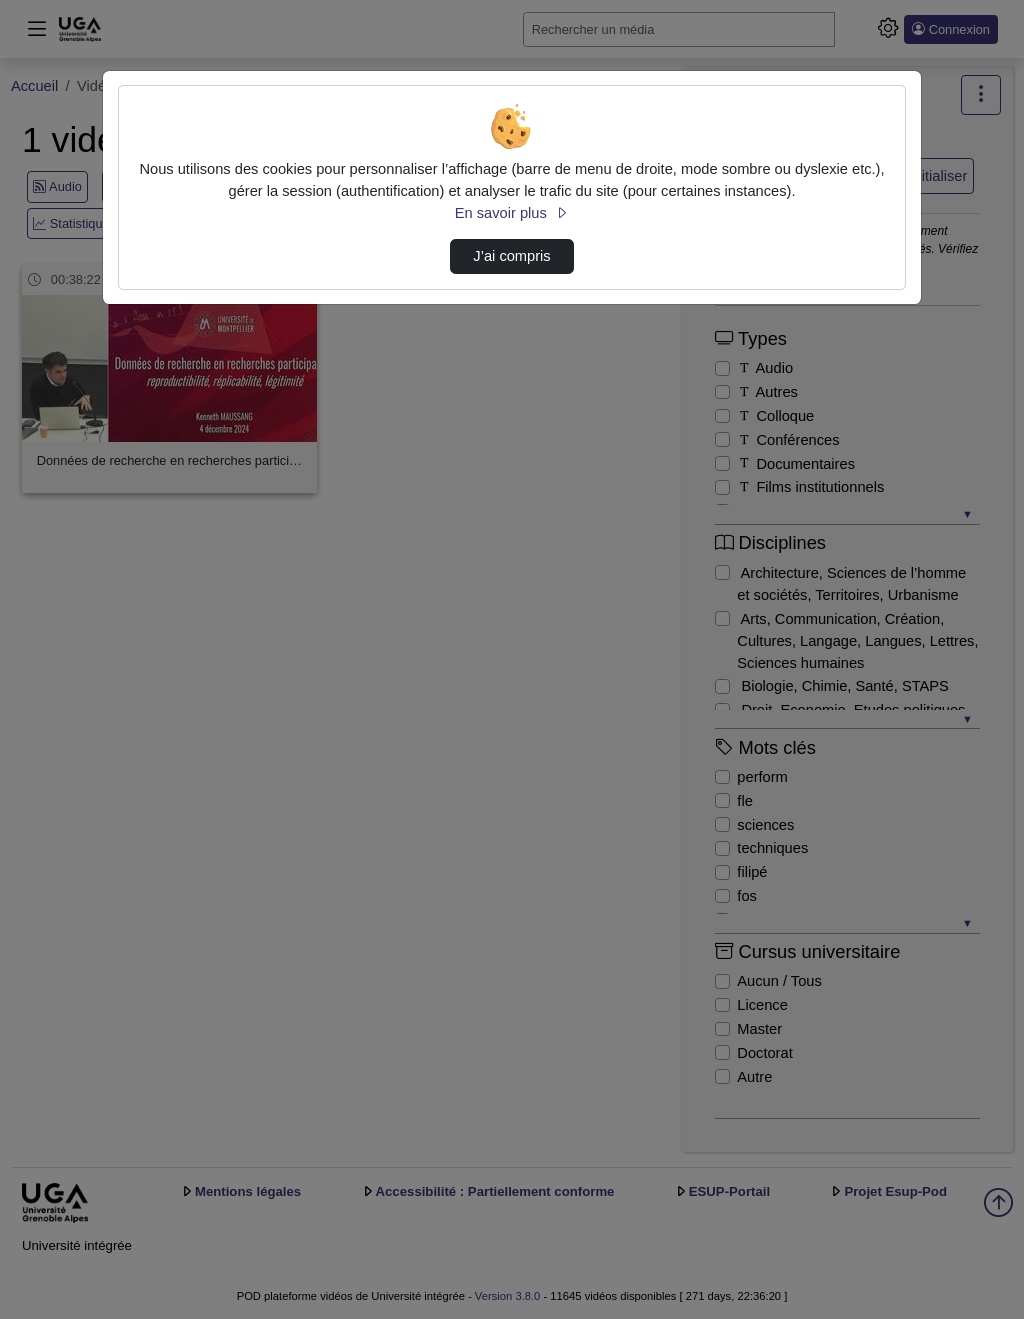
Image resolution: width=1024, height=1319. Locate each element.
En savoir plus (512, 213)
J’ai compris (511, 256)
